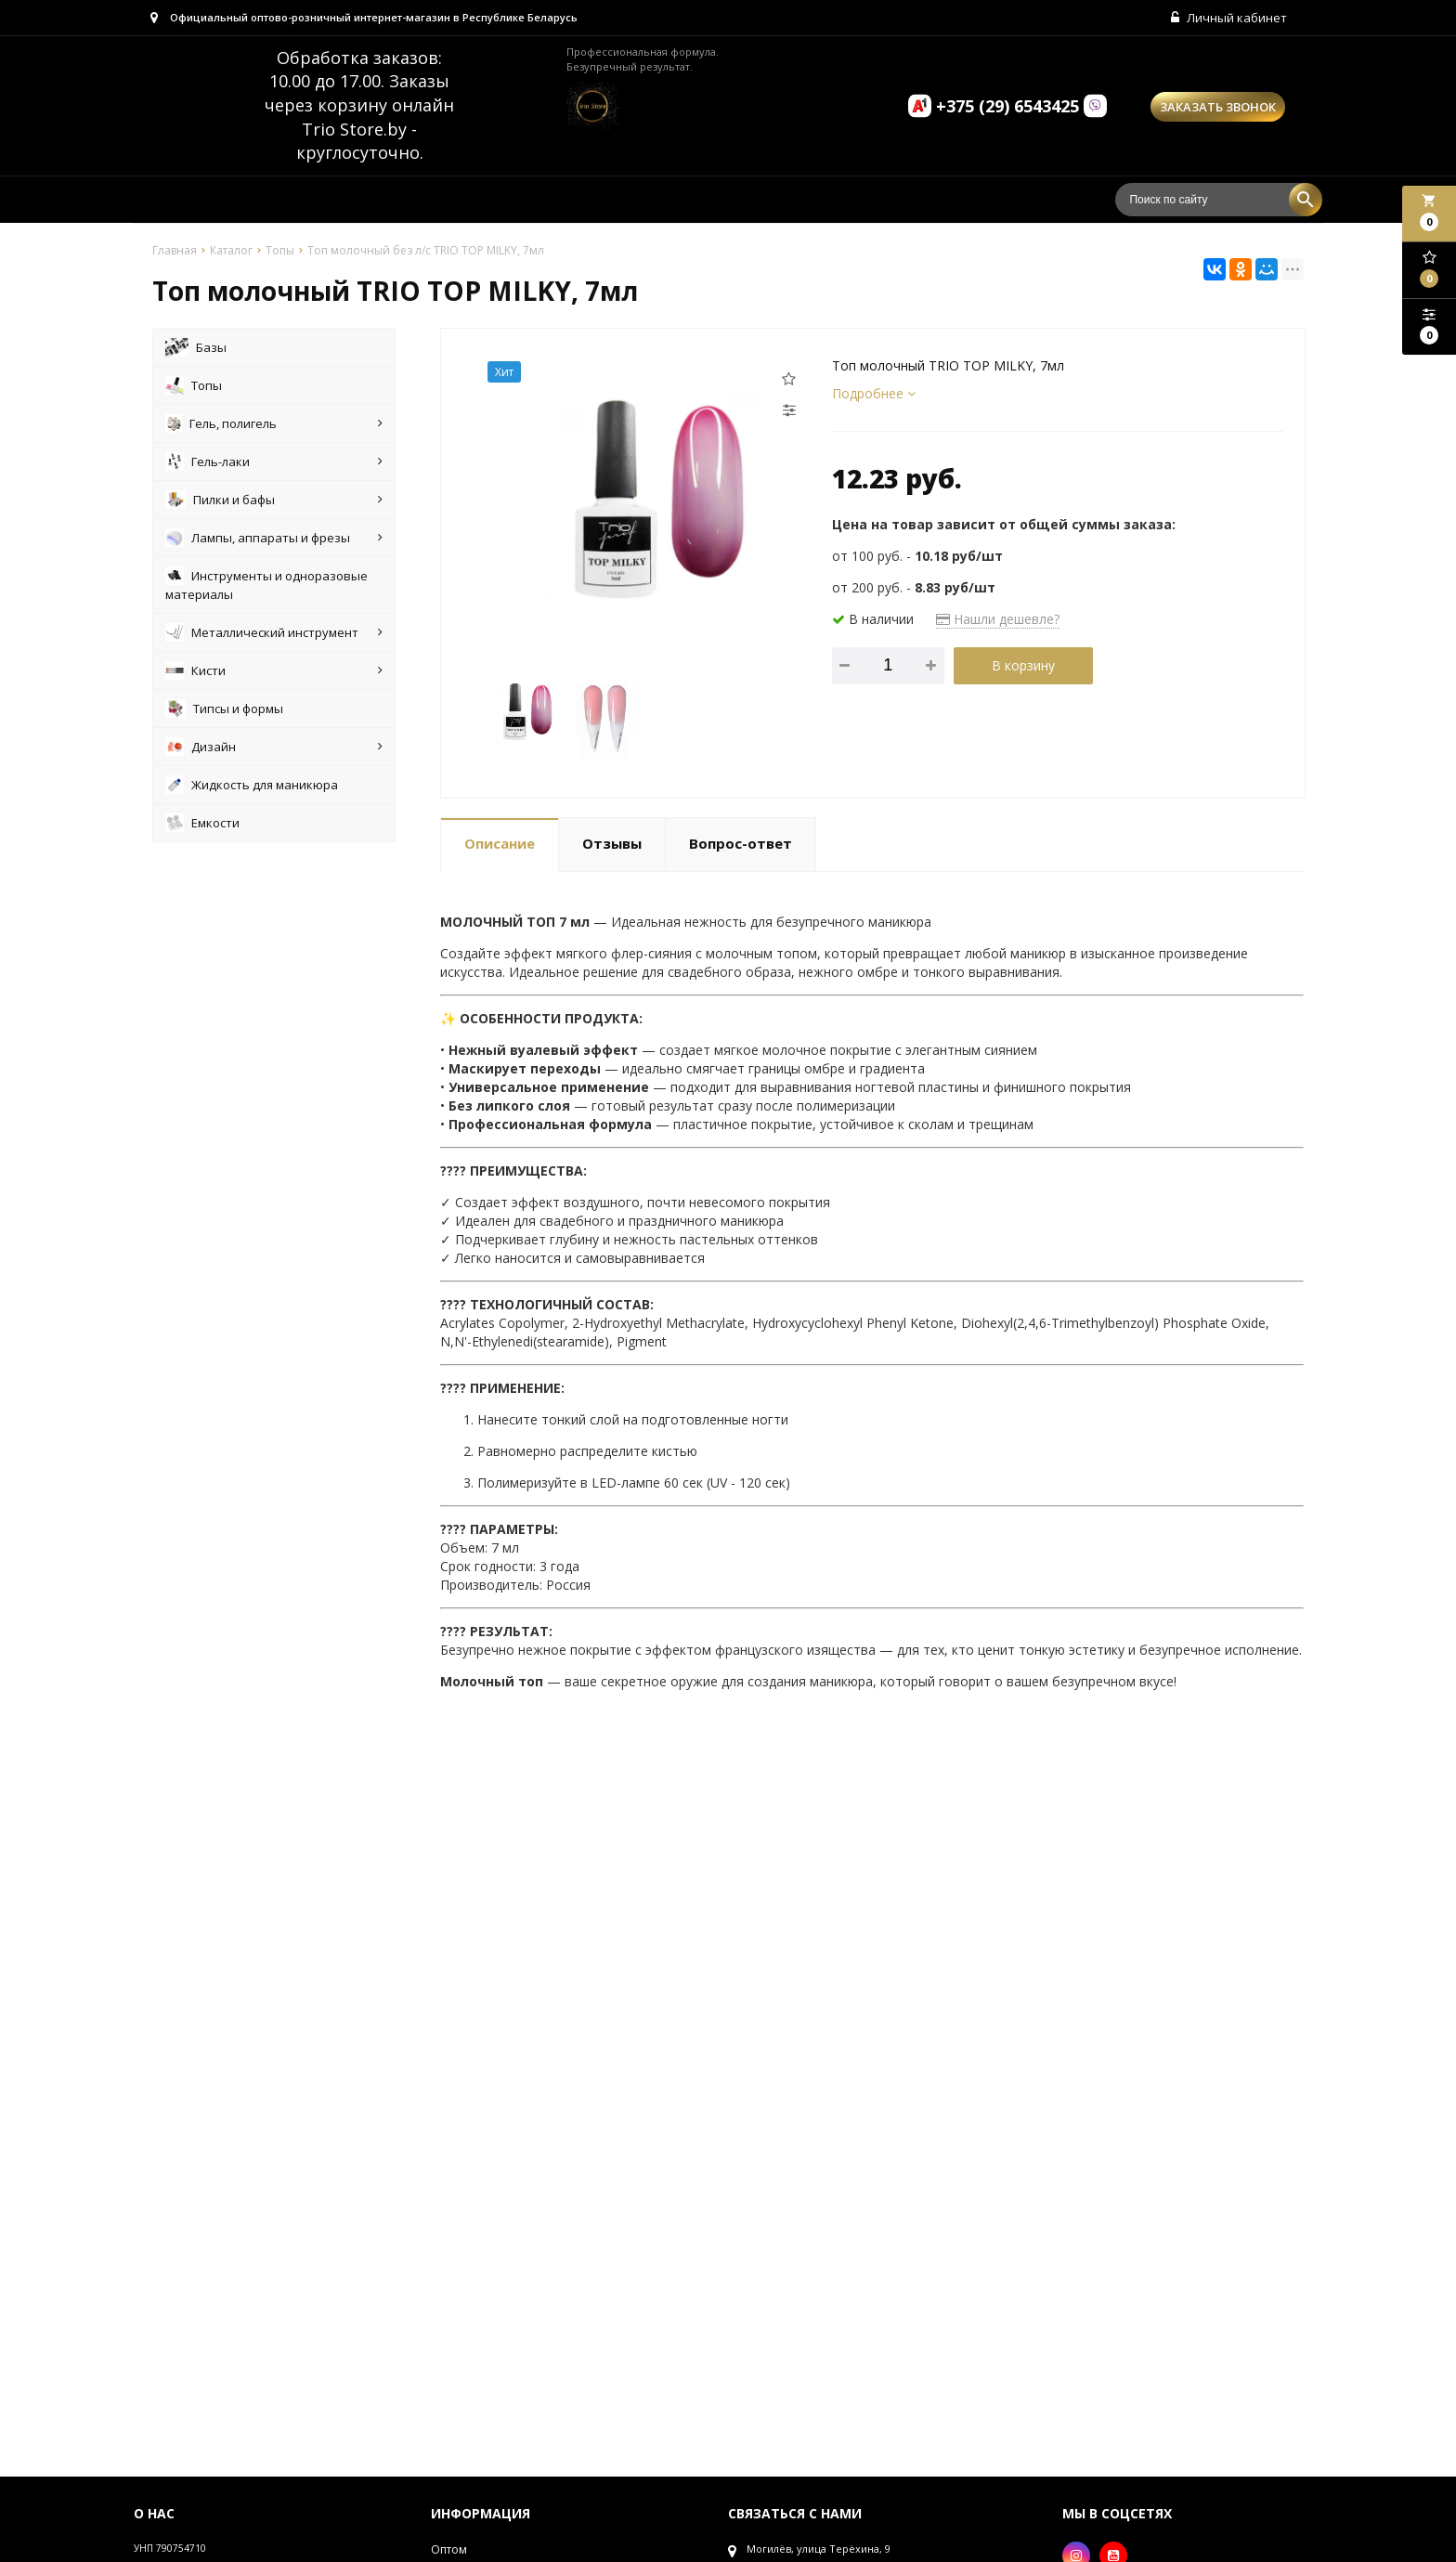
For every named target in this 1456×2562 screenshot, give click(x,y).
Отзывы (612, 846)
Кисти (274, 672)
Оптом (449, 2551)
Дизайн (274, 748)
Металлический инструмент (274, 634)
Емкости (202, 824)
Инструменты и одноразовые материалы (266, 586)
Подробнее (874, 395)
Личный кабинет (1227, 18)
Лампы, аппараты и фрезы (274, 539)
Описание (499, 846)
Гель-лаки (274, 463)
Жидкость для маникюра (251, 786)
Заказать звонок (1218, 108)
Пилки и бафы (274, 501)
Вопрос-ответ (740, 846)
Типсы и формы (224, 710)
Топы (193, 387)
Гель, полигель (274, 425)
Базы (196, 349)
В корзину (1023, 667)
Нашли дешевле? (998, 621)
